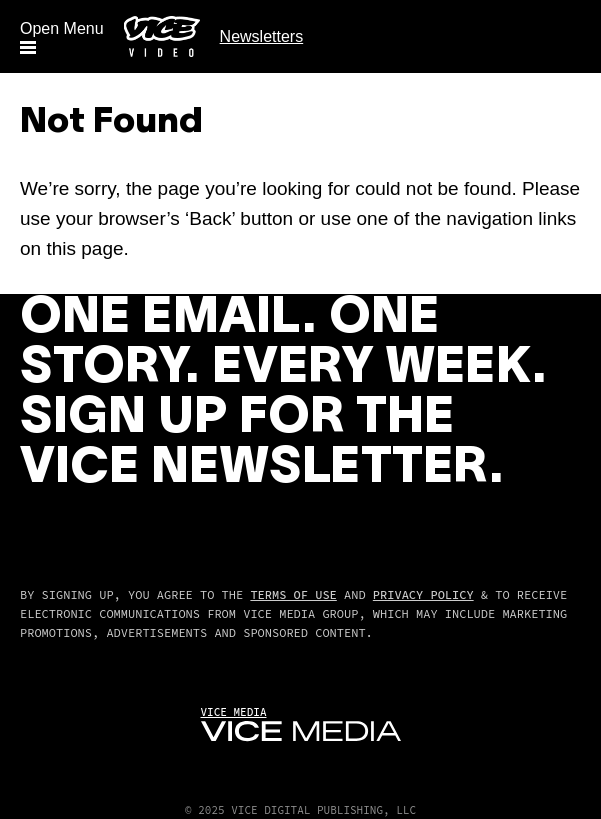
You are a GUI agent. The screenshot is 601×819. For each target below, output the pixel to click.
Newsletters (262, 36)
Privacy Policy (423, 594)
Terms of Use (293, 594)
